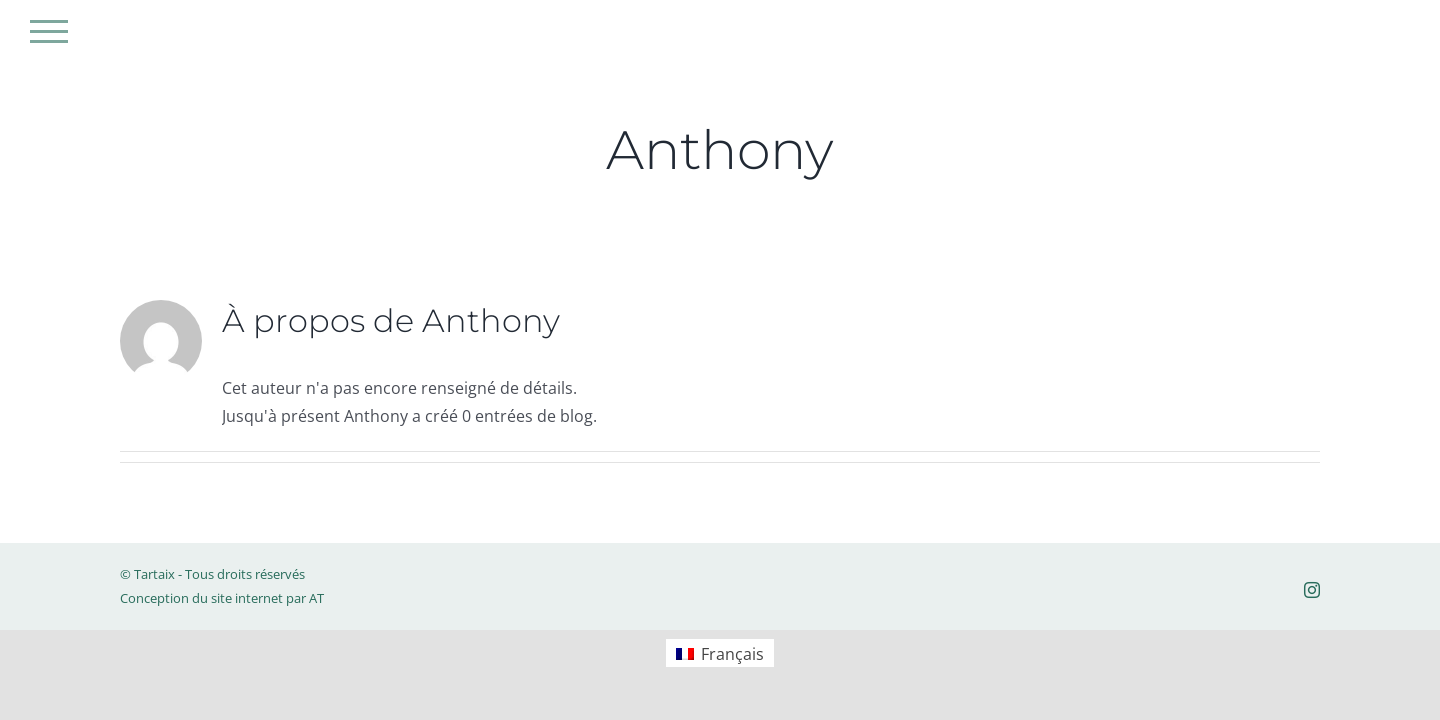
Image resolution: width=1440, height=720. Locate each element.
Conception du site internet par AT (222, 598)
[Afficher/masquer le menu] (49, 31)
